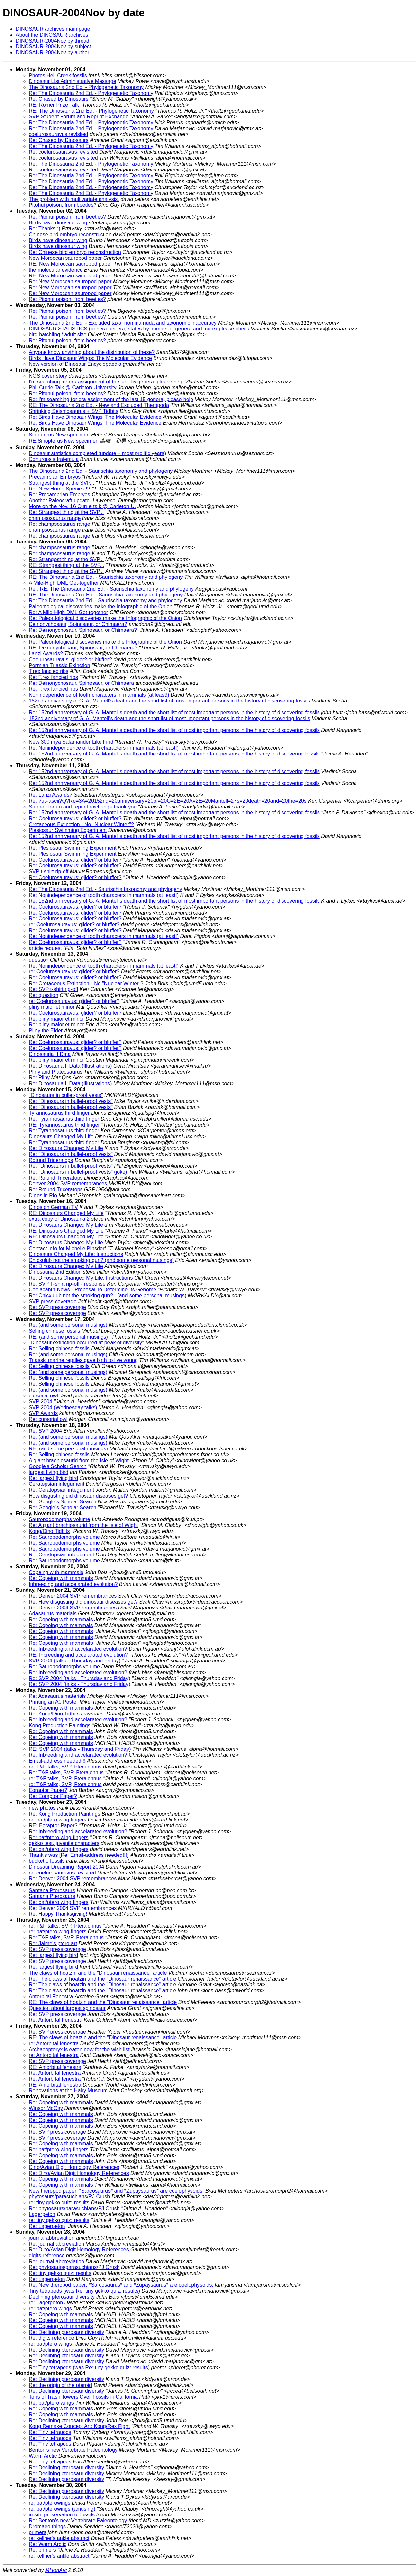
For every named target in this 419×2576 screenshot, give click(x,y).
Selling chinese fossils (54, 1331)
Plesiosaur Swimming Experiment (68, 830)
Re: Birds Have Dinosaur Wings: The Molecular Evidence (95, 417)
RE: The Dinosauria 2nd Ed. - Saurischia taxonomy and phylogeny (106, 577)
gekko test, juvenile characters (64, 1843)
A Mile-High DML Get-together (64, 583)
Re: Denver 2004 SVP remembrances (73, 1596)
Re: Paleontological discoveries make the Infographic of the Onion (105, 618)
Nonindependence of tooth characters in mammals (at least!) (99, 695)
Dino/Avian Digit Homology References (74, 2167)
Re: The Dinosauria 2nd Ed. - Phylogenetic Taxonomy (91, 93)
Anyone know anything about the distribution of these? (92, 352)
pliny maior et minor (52, 1007)
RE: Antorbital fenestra (55, 2067)
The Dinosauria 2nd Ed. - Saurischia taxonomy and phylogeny (101, 471)
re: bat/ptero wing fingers (57, 1819)
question (39, 960)
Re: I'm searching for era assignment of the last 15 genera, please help (111, 399)
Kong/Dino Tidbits (49, 1531)
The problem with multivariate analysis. (74, 199)
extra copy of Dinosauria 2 (59, 1219)
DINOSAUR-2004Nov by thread (52, 41)
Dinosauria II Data (50, 1054)
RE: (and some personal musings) (68, 1337)
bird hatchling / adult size (57, 334)
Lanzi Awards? (46, 653)
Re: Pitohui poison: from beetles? (67, 217)
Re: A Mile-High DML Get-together (68, 612)
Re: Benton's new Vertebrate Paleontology (78, 2520)
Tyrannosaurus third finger (59, 1113)
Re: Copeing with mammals (61, 1578)
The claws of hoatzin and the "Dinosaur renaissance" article (98, 1973)
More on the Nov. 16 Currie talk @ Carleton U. (82, 506)
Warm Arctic (43, 2456)
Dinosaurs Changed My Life (61, 1136)
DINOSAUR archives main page (53, 29)
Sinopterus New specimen (59, 434)
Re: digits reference (51, 2338)
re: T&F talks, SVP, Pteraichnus (65, 1766)
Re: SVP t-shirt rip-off (53, 989)
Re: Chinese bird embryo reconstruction (75, 252)
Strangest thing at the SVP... (61, 483)
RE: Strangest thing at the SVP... (66, 565)
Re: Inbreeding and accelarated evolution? (78, 1649)
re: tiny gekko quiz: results (59, 2202)
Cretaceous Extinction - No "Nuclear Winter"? (81, 824)
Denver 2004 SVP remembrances (68, 1183)
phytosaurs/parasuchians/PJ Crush (69, 2196)
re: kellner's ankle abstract (59, 2538)
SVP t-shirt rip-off (48, 871)
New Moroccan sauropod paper (65, 258)
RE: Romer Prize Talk (54, 105)
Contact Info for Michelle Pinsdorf (67, 1248)
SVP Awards (43, 1413)
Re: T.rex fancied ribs (53, 677)
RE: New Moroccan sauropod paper (70, 264)
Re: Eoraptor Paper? (53, 1796)
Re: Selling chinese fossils (59, 1348)
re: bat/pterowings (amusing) (62, 2509)
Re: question (43, 995)
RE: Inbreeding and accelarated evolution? (78, 1655)
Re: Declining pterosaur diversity (66, 2332)
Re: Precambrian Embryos (59, 494)
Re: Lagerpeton (47, 2226)
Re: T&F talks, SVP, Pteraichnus (66, 1772)
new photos (42, 1808)
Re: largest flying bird (53, 1478)
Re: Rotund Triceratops (56, 1178)
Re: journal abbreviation (56, 2244)
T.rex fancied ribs (48, 671)
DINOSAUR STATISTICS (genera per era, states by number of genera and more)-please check (139, 328)
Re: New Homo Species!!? (59, 488)
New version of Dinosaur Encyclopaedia (75, 364)
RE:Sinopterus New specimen (64, 441)
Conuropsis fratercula (54, 459)
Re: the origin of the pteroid (60, 2385)
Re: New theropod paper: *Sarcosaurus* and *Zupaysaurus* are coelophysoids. (121, 2285)
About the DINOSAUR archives (52, 35)
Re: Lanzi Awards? (50, 795)
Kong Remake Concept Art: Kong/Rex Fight (79, 2426)
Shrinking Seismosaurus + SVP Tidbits (73, 411)
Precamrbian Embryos (55, 477)
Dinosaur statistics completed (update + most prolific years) (97, 453)
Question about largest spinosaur (67, 2008)
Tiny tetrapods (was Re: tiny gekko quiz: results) (84, 2291)
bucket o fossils (46, 1861)
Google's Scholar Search (57, 1466)
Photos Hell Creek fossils (58, 75)
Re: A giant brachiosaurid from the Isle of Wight (83, 1525)
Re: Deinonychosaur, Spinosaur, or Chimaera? (83, 630)
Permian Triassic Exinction (59, 665)
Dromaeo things (47, 2526)
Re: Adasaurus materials (57, 1696)
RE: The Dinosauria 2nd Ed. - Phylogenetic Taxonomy (91, 111)
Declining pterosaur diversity (62, 2297)
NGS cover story (48, 376)
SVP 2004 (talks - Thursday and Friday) (74, 1660)
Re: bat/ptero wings (51, 2403)
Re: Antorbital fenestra (55, 2073)
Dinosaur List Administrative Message (72, 81)
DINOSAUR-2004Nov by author (52, 52)
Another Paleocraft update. (60, 500)
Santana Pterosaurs (52, 1890)
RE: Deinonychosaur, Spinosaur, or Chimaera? (83, 647)
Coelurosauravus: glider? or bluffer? (70, 659)
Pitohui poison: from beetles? (62, 205)
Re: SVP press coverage (57, 1307)
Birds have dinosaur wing (58, 222)
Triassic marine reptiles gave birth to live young (83, 1360)
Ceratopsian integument (56, 1484)
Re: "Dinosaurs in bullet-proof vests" (71, 1101)
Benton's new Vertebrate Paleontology (73, 2450)
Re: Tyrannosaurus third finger (64, 1119)
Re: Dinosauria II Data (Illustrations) (70, 1066)
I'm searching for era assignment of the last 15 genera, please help (107, 381)
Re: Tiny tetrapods (50, 2432)
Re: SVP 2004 (45, 1431)
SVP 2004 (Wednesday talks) (63, 1407)
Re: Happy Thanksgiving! (58, 1914)
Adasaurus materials (53, 1613)
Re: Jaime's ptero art (53, 1943)
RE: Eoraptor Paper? (53, 1825)
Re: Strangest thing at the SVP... (66, 512)
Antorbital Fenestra (51, 1996)
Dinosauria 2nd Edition (55, 1272)
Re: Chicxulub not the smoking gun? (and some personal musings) (107, 1295)
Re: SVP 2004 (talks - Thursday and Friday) (79, 1678)
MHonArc (56, 2570)
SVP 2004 (40, 1401)
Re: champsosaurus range (59, 524)
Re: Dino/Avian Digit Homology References (79, 2173)
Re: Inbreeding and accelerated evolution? (78, 1672)
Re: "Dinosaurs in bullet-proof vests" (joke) (78, 1172)
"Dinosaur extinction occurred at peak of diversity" (86, 1342)
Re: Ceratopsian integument (61, 1490)
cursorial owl (43, 1395)
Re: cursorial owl (48, 1419)
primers (37, 2532)
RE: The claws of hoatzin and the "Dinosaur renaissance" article (103, 2002)
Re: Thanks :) (44, 228)
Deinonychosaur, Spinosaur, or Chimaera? (78, 624)
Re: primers (42, 2550)
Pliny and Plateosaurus (55, 1072)
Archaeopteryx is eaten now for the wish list (79, 2049)
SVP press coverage (53, 1301)
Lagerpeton (42, 2214)
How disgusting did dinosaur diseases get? (78, 1496)
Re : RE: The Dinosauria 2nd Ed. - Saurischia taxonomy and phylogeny (111, 589)
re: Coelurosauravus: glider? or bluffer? (74, 924)
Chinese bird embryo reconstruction (70, 234)
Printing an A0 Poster (53, 1702)
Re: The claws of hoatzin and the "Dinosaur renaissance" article (102, 1978)
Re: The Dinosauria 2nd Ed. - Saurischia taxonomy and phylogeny (105, 600)
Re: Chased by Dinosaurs (58, 99)
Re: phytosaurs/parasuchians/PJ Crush (74, 2208)
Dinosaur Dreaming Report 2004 (66, 1867)
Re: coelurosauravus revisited (63, 152)
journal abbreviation (52, 2238)
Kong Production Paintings (60, 1725)
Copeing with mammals (56, 1572)
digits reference (46, 2255)
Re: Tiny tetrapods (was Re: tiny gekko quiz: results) (89, 2367)
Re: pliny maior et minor (56, 1019)
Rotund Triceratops (51, 1160)
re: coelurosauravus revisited (62, 1872)
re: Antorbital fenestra (54, 2043)
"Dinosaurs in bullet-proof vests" (66, 1095)
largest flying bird (48, 1472)
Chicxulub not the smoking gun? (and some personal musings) (101, 1260)
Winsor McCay (46, 2108)
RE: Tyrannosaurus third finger (64, 1125)
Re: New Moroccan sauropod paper (70, 281)
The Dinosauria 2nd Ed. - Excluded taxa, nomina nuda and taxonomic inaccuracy (123, 323)
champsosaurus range (55, 518)
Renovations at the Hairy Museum (68, 2090)
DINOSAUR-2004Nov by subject (53, 46)
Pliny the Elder (46, 1030)
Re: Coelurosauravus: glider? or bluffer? (75, 818)
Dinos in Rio (43, 1195)
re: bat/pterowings (49, 2503)
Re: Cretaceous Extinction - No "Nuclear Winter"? (86, 983)
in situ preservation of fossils (62, 2514)
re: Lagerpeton (46, 2302)
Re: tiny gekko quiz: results (60, 2273)
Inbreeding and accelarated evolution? (73, 1584)
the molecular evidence (56, 270)
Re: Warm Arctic (47, 2544)
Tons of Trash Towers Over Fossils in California (83, 2397)
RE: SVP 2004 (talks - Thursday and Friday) (80, 1749)
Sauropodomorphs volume (59, 1519)
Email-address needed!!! (57, 1761)
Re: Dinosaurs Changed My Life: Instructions (81, 1278)
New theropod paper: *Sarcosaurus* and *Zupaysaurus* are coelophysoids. (116, 2191)
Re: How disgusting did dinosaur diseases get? (83, 1602)
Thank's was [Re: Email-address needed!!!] (79, 1855)
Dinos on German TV (53, 1207)
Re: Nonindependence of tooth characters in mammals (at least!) (104, 748)
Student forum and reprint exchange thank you (83, 806)
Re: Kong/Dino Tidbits (54, 1713)
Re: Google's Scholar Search (62, 1501)
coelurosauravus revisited (58, 134)
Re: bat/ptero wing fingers (58, 1837)
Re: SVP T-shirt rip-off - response (67, 1284)
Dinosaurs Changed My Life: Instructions (76, 1254)
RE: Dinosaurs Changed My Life (66, 1213)
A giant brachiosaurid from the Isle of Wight (79, 1460)
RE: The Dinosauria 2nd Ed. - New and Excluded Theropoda (99, 405)
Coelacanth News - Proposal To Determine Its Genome (92, 1289)
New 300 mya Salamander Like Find (71, 742)
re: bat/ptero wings (50, 2308)
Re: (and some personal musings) (68, 1325)
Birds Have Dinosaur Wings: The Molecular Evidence (90, 358)
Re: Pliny (39, 1077)
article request (45, 948)
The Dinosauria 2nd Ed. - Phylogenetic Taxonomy (86, 87)
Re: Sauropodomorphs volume (64, 1537)
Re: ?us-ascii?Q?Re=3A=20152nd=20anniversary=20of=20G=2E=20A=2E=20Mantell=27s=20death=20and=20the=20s (168, 801)
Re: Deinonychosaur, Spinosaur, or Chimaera (81, 683)
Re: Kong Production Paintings (64, 1814)
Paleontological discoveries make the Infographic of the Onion (100, 606)
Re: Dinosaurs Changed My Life (66, 1148)
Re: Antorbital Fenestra (55, 2020)
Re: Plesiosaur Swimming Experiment (73, 848)
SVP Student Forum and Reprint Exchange (79, 116)
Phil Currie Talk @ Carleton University (73, 387)
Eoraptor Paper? (48, 1790)
